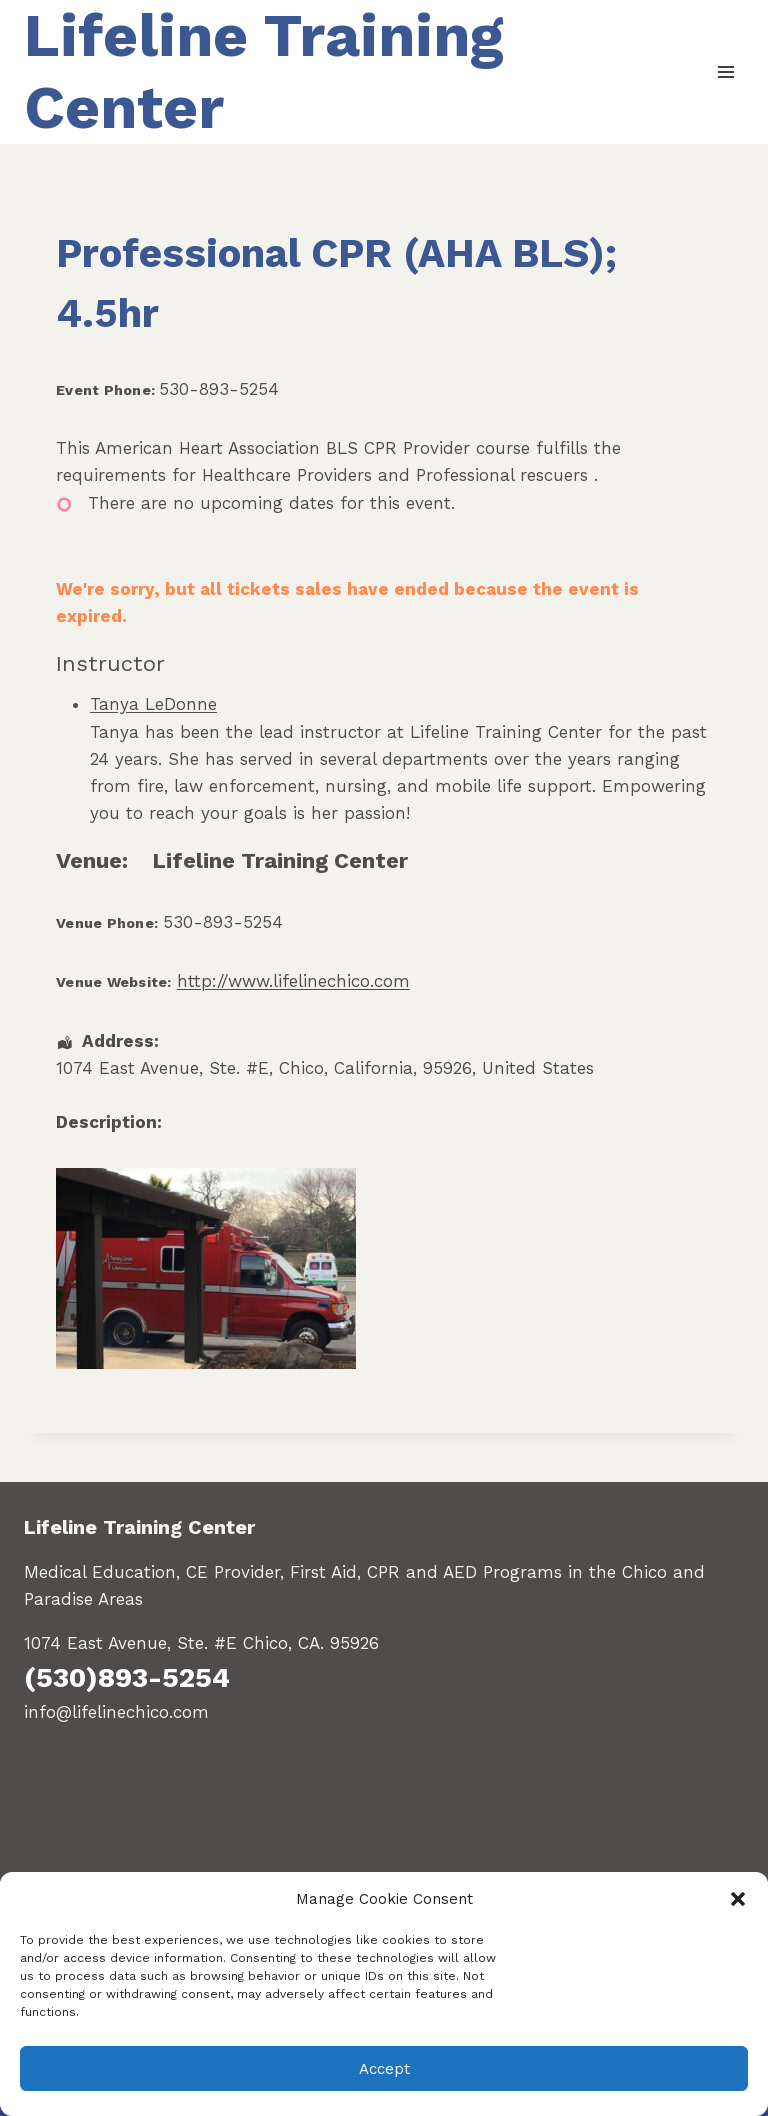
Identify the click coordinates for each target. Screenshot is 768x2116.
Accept (384, 2069)
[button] (738, 1899)
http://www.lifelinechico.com (293, 981)
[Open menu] (725, 71)
